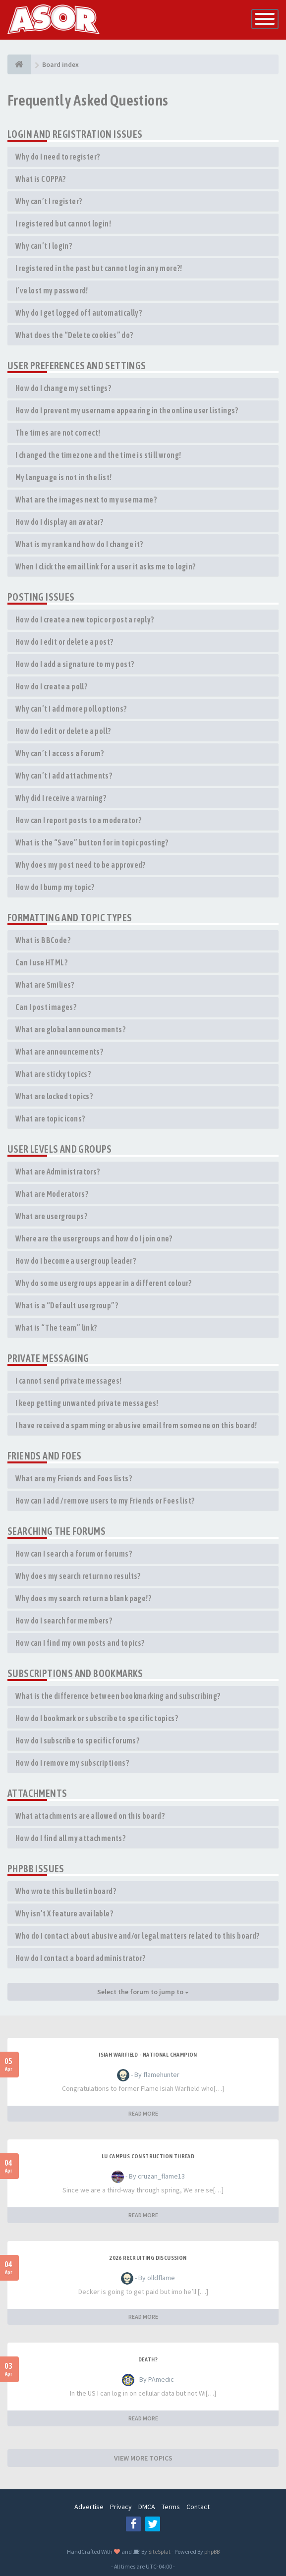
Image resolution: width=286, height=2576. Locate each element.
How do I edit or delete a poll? (63, 731)
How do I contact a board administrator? (80, 1958)
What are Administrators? (57, 1171)
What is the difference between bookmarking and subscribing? (118, 1695)
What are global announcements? (70, 1029)
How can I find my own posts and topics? (80, 1642)
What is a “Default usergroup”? (66, 1305)
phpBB (212, 2551)
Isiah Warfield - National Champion (148, 2054)
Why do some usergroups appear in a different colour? (103, 1283)
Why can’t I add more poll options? (71, 708)
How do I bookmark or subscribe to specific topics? (96, 1718)
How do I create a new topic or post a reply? (84, 619)
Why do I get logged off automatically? (78, 312)
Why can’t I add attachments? (63, 775)
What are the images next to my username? (86, 499)
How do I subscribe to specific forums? (77, 1740)
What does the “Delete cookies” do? (74, 335)
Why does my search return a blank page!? (83, 1598)
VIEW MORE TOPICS (143, 2458)
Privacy (121, 2506)
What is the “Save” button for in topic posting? (92, 842)
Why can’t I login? (43, 245)
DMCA (146, 2506)
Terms (171, 2506)
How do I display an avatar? (59, 521)
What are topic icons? (50, 1118)
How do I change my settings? (63, 388)
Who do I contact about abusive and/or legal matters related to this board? (137, 1935)
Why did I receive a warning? (60, 797)
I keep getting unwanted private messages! (86, 1403)
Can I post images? (45, 1007)
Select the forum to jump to (143, 1991)
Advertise (89, 2506)
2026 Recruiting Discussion (147, 2257)
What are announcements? (59, 1051)
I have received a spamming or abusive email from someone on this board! (136, 1425)
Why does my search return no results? (78, 1575)
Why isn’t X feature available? (64, 1913)
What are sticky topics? (53, 1073)
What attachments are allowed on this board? (90, 1815)
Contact (198, 2506)
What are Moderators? (51, 1193)
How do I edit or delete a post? (64, 641)
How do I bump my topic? (54, 887)
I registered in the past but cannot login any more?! (98, 268)
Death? (148, 2359)
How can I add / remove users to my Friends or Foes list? (104, 1500)
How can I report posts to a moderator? (78, 820)
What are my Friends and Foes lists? (73, 1478)
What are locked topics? (54, 1096)
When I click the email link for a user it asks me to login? (105, 566)
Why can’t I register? (48, 201)
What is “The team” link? (56, 1327)
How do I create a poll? (51, 686)
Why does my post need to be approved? (80, 864)
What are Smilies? (44, 984)
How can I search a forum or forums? (73, 1553)
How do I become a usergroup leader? (75, 1260)
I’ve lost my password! (51, 290)
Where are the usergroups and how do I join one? (93, 1238)
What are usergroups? (51, 1216)
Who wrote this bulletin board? (65, 1891)
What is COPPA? (40, 178)
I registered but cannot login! (63, 223)
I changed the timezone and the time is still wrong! (98, 454)
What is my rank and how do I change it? (79, 544)
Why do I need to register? (57, 156)
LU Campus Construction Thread (148, 2156)
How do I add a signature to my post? (74, 664)
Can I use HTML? (41, 962)
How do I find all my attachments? (70, 1838)
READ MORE (143, 2113)
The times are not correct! (57, 432)
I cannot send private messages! (68, 1380)
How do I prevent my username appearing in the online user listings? (126, 410)
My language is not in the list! (63, 477)
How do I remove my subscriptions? (72, 1762)
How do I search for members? (63, 1620)
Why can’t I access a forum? (59, 753)
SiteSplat (159, 2551)
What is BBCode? (42, 940)
